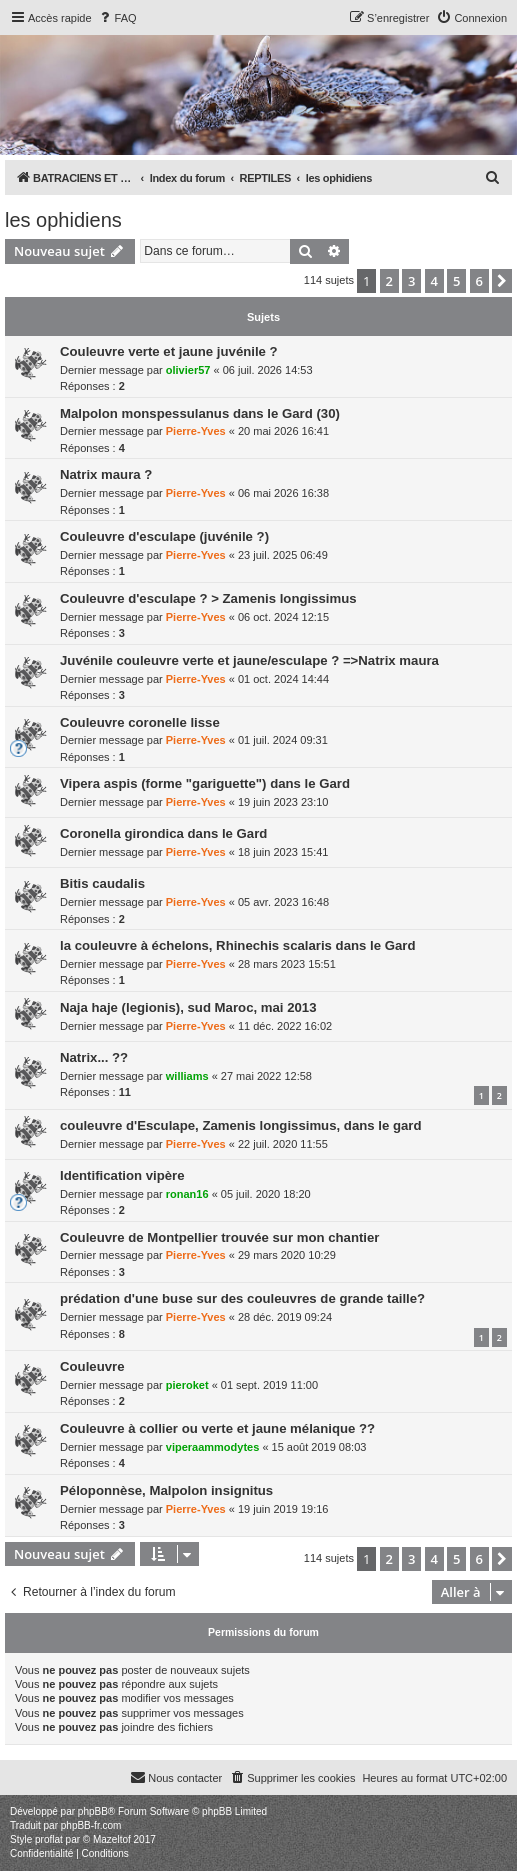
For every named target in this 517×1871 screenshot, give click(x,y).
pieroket (187, 1385)
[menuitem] (117, 18)
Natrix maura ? (106, 474)
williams (187, 1076)
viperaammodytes (213, 1447)
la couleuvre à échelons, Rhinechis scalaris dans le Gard (237, 945)
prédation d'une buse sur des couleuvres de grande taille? (242, 1298)
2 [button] (389, 281)
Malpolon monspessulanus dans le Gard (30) (200, 413)
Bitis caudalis (102, 883)
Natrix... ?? (94, 1057)
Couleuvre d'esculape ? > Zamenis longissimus (208, 598)
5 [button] (456, 281)
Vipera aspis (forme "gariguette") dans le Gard (205, 783)
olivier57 (188, 370)
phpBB (93, 1811)
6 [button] (479, 281)
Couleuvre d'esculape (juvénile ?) (164, 536)
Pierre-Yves (196, 431)
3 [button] (411, 281)
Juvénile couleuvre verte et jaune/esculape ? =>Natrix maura (249, 660)
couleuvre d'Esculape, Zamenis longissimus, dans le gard (241, 1125)
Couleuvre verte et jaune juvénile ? (169, 351)
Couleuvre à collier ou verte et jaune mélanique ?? (217, 1428)
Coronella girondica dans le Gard (163, 833)
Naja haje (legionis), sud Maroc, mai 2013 (188, 1007)
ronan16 (187, 1194)
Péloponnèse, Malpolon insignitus (166, 1490)
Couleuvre (92, 1366)
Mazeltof (112, 1839)
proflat (49, 1839)
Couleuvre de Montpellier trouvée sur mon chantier (220, 1237)
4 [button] (434, 281)
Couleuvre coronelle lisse (140, 722)
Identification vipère (122, 1175)
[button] (502, 281)
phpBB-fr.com (91, 1825)
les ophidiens (63, 220)
